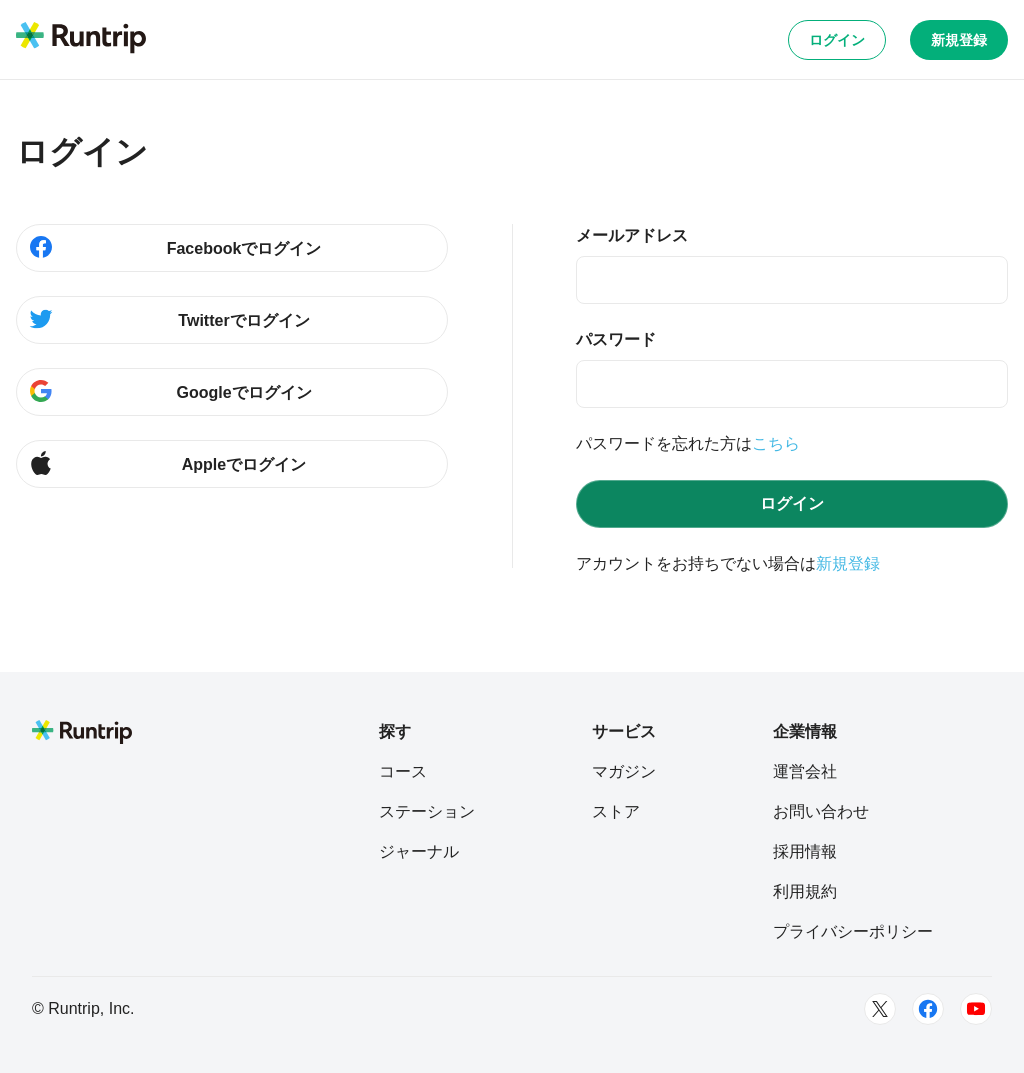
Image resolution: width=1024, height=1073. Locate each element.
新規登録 (959, 40)
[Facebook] (928, 1009)
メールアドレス (632, 235)
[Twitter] (880, 1009)
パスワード (616, 339)
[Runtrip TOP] (81, 39)
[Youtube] (976, 1009)
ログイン (837, 40)
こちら (776, 443)
